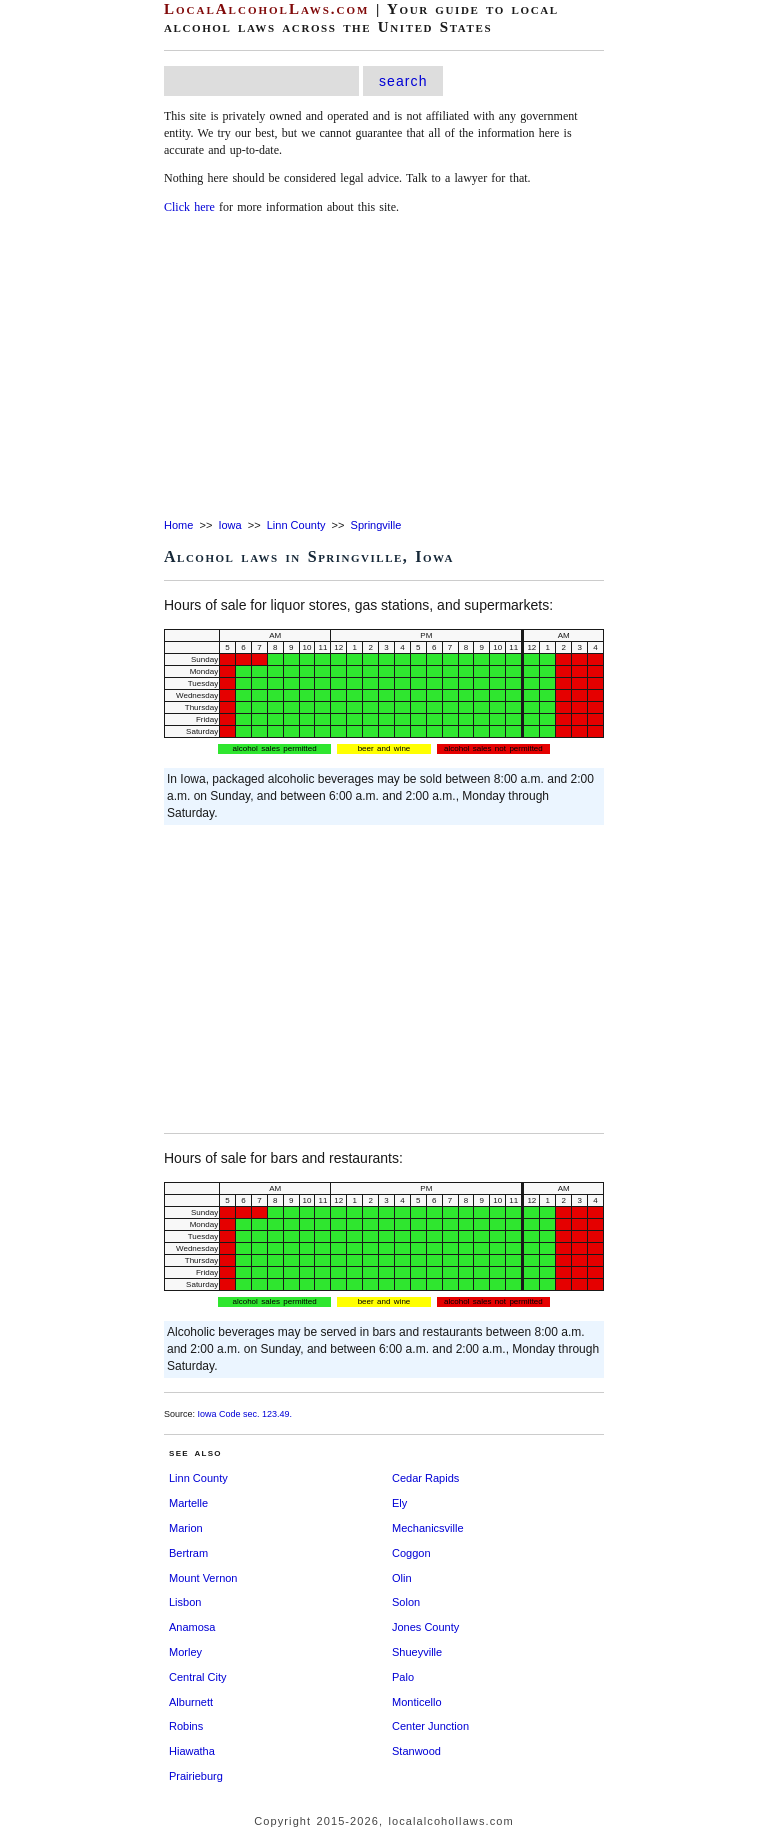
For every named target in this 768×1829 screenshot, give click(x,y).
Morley (185, 1652)
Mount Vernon (203, 1578)
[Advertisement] (384, 368)
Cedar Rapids (425, 1478)
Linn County (296, 525)
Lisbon (185, 1602)
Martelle (188, 1503)
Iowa (229, 525)
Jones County (425, 1627)
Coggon (411, 1553)
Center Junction (430, 1726)
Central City (197, 1677)
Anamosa (192, 1627)
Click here (189, 207)
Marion (186, 1528)
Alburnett (191, 1702)
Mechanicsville (428, 1528)
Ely (399, 1503)
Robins (186, 1726)
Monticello (417, 1702)
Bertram (188, 1553)
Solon (406, 1602)
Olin (402, 1578)
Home (178, 525)
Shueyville (417, 1652)
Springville (376, 525)
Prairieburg (196, 1776)
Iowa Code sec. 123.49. (245, 1414)
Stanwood (416, 1751)
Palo (403, 1677)
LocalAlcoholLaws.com (266, 9)
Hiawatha (192, 1751)
